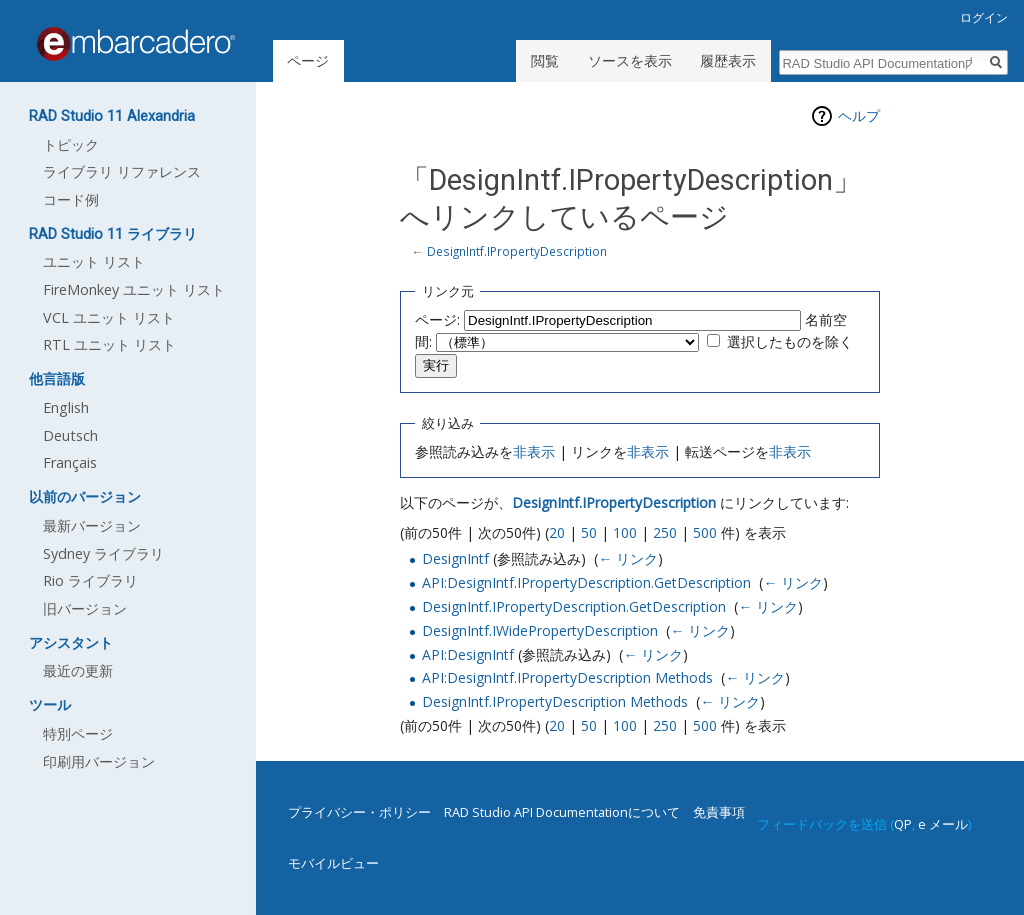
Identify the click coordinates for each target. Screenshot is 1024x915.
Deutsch (70, 435)
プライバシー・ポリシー (359, 812)
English (66, 407)
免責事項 (719, 812)
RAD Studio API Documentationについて (562, 812)
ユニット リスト (94, 261)
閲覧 (545, 60)
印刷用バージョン (99, 761)
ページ (308, 60)
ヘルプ (859, 115)
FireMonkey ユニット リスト (134, 289)
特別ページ (78, 733)
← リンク (628, 558)
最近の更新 (78, 670)
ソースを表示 (630, 60)
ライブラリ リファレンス (122, 171)
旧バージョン (85, 608)
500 (705, 532)
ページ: (437, 319)
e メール (943, 824)
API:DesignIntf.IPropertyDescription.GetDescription (586, 582)
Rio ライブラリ (90, 580)
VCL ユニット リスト (109, 317)
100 (625, 532)
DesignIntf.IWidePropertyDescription (540, 630)
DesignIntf (455, 558)
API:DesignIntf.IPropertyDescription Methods (567, 677)
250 (665, 532)
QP (903, 824)
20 (557, 532)
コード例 (71, 199)
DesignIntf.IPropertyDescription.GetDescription (574, 606)
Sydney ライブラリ (103, 553)
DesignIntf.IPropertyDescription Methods (555, 701)
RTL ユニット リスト (109, 344)
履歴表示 (728, 60)
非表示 (534, 451)
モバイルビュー (333, 863)
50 (589, 532)
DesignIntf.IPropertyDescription (517, 251)
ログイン (984, 17)
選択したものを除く (790, 341)
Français (70, 462)
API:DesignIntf (468, 654)
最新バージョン (92, 525)
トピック (71, 144)
